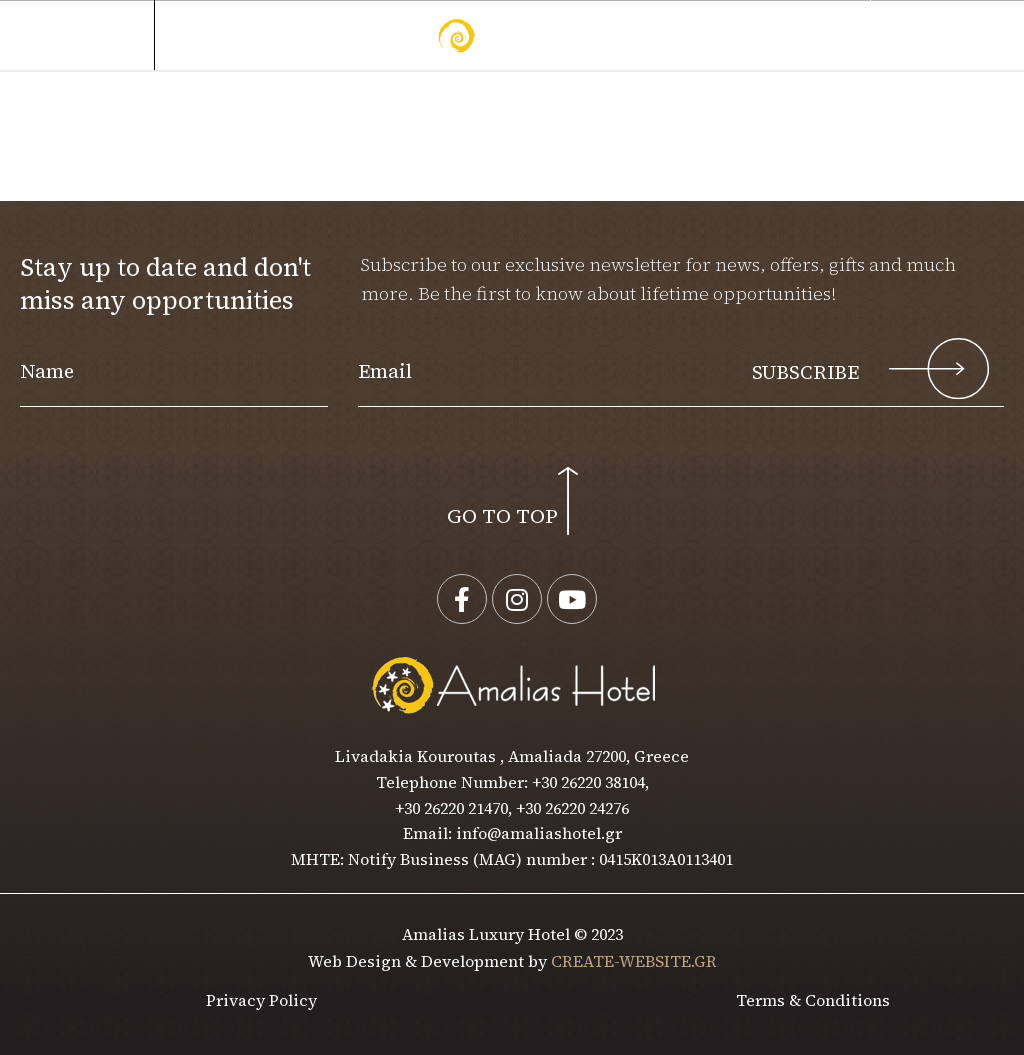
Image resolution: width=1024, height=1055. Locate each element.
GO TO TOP (502, 516)
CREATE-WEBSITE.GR (634, 961)
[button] (948, 36)
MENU (89, 35)
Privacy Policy (261, 1000)
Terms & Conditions (813, 1000)
